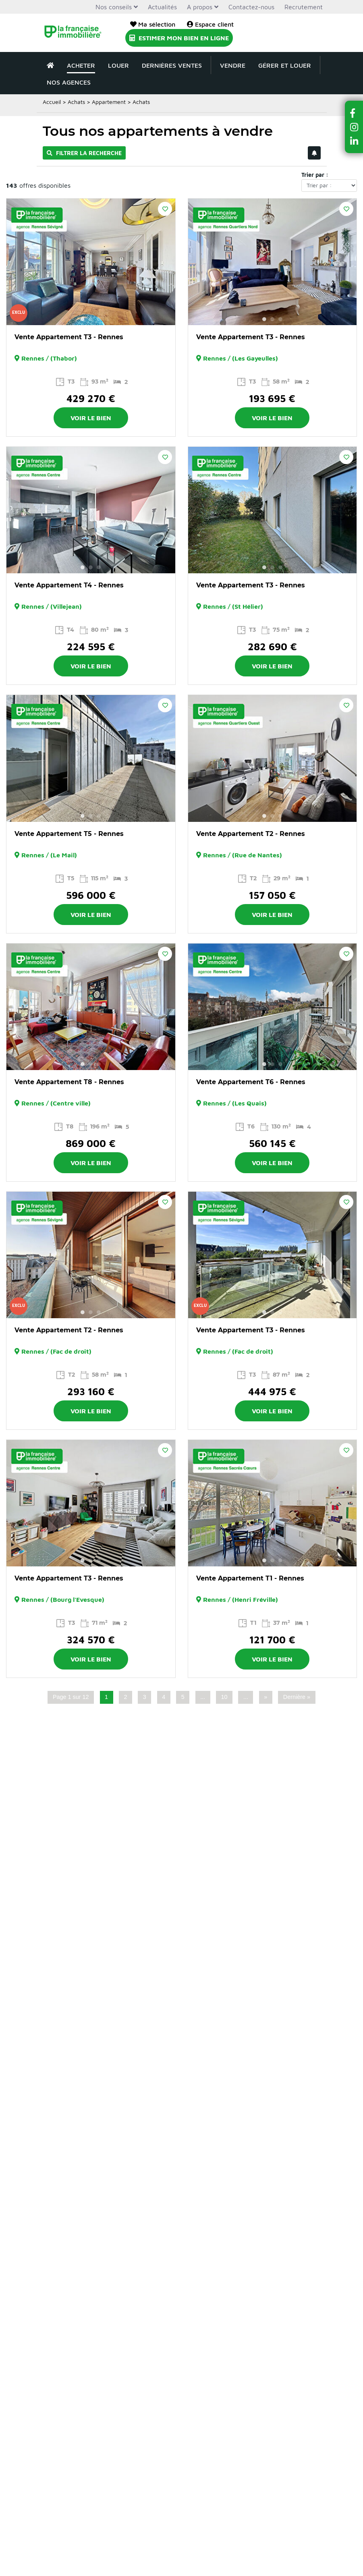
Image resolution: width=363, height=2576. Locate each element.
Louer (118, 65)
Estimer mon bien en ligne (179, 37)
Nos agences (69, 82)
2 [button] (91, 319)
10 (224, 1697)
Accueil (52, 101)
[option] (90, 262)
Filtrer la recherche (84, 152)
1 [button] (83, 319)
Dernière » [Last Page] (296, 1697)
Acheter (81, 65)
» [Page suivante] (265, 1697)
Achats (76, 101)
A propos (199, 6)
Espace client (210, 24)
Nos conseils (113, 6)
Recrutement (303, 6)
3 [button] (99, 319)
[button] (354, 113)
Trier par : (314, 174)
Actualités (162, 6)
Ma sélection (152, 24)
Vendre (232, 65)
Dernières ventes (172, 65)
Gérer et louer (284, 65)
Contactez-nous (251, 6)
